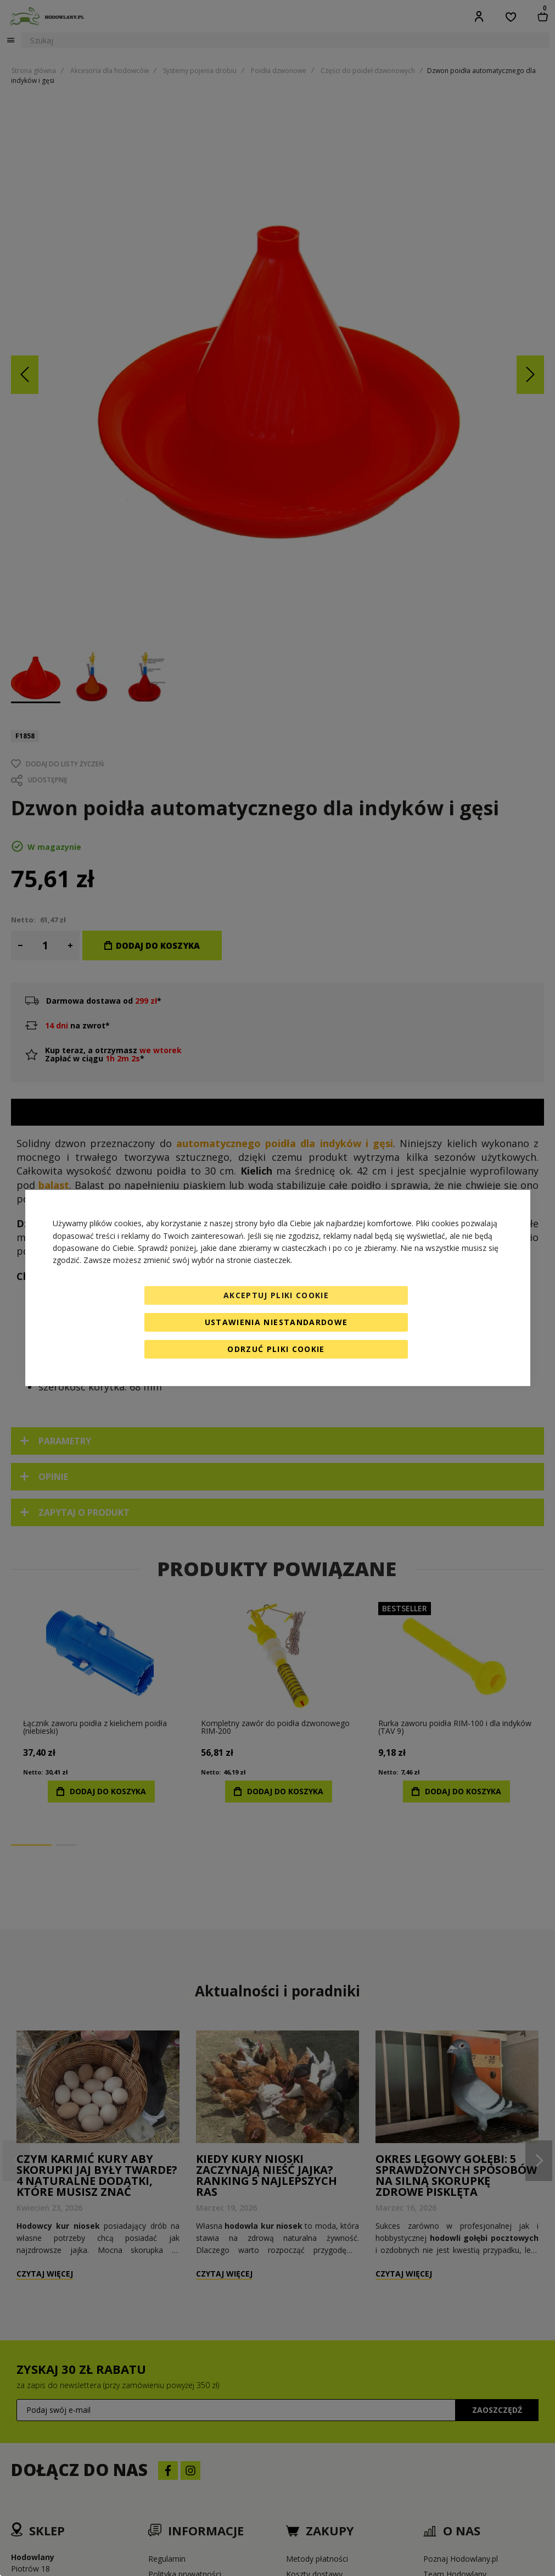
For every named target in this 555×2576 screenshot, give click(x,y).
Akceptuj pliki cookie (276, 1295)
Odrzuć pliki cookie (276, 1349)
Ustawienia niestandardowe (276, 1322)
